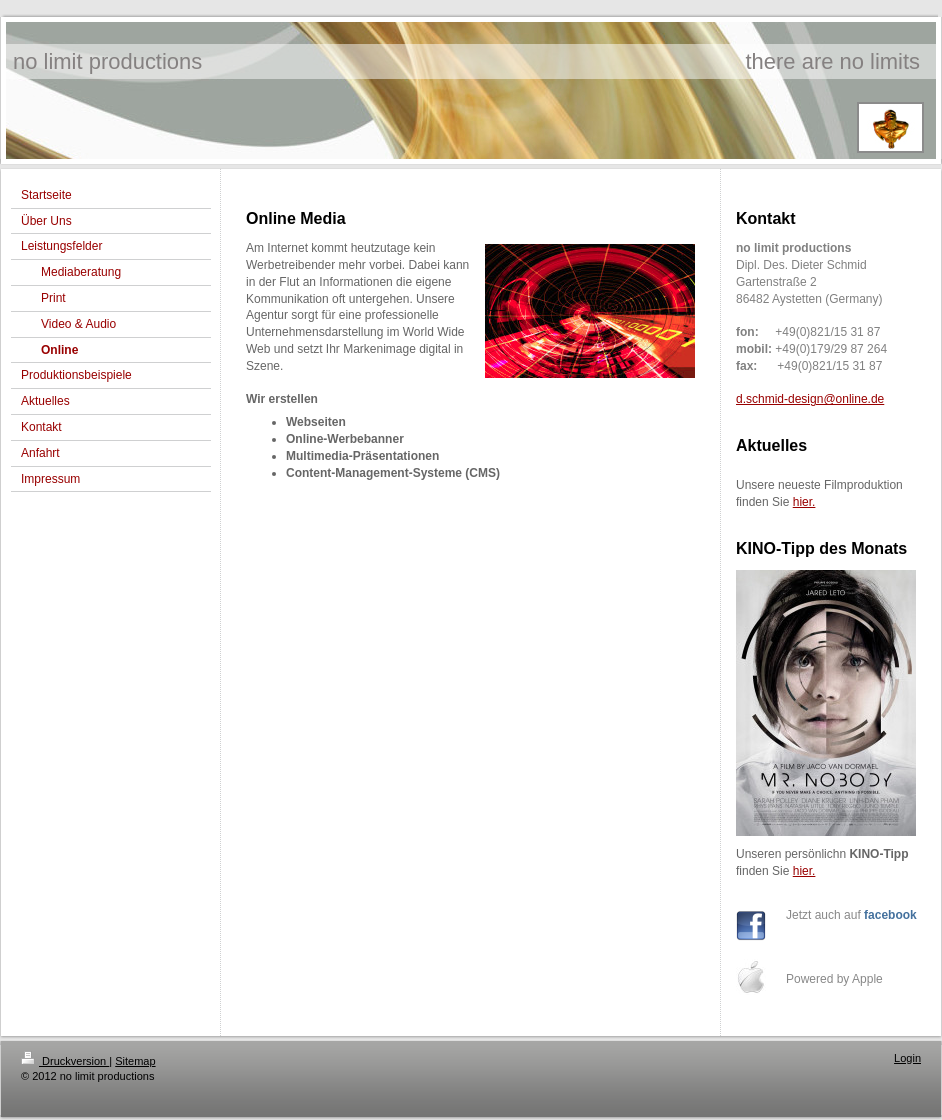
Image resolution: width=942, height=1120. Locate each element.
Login (907, 1058)
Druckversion (65, 1061)
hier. (804, 502)
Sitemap (135, 1061)
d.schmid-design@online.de (810, 399)
